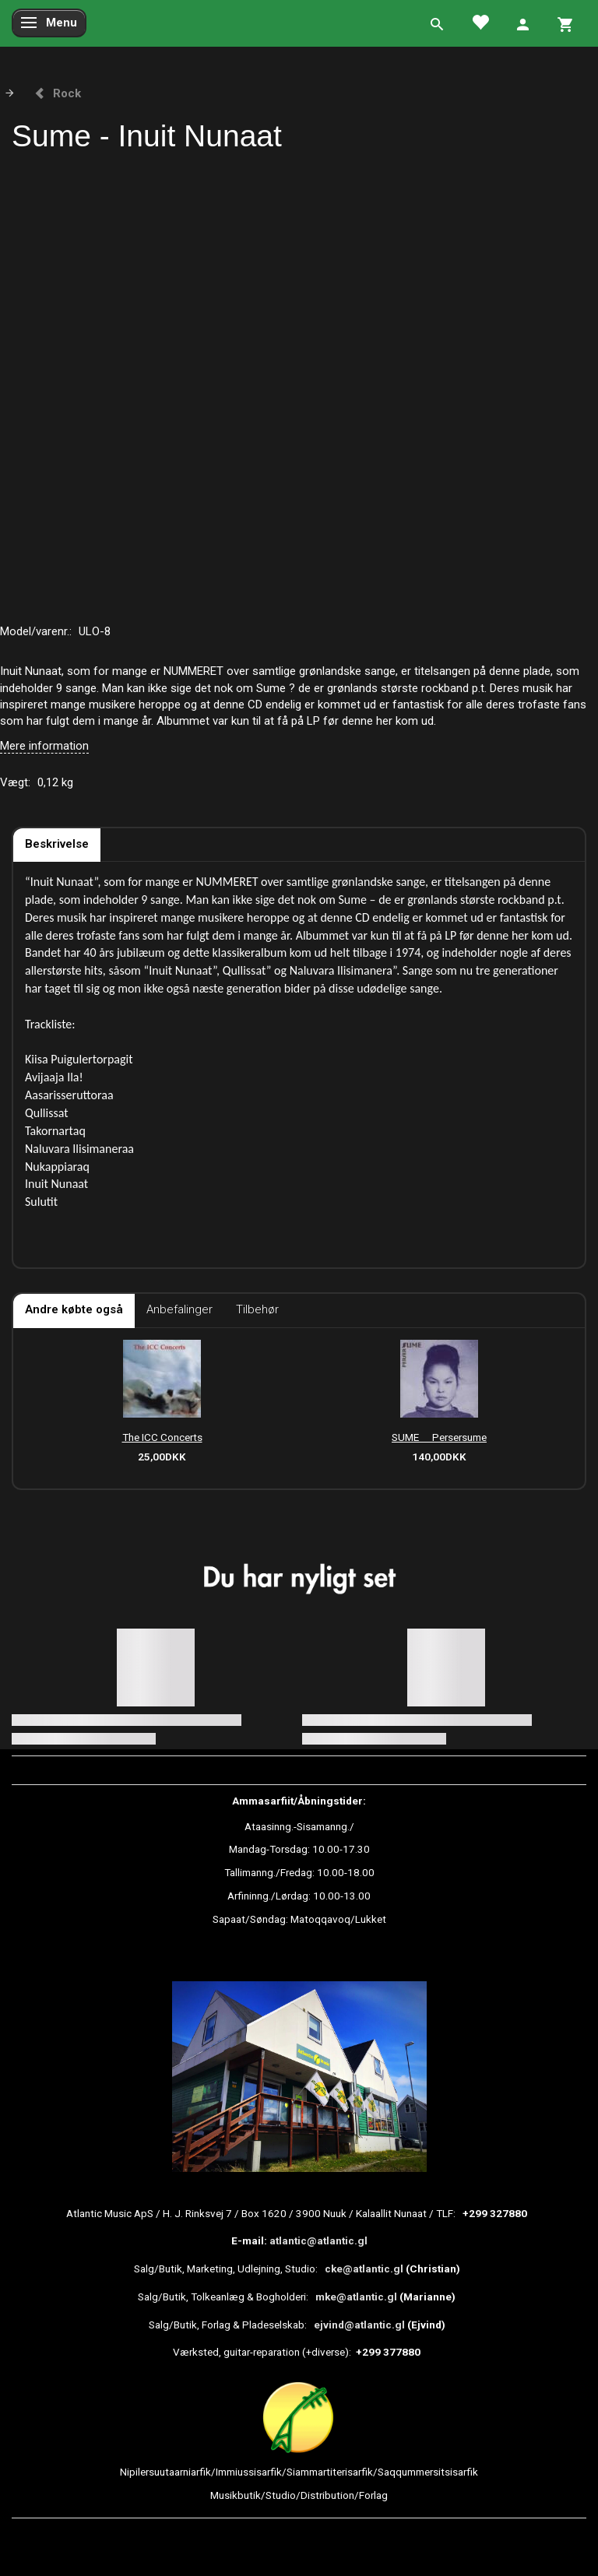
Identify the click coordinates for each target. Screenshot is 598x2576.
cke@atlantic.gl (364, 2268)
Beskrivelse (57, 844)
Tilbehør (257, 1309)
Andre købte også (74, 1309)
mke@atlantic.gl (356, 2296)
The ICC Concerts (162, 1437)
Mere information (44, 746)
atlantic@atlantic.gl (318, 2240)
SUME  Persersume (439, 1437)
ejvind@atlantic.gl (359, 2324)
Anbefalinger (179, 1309)
